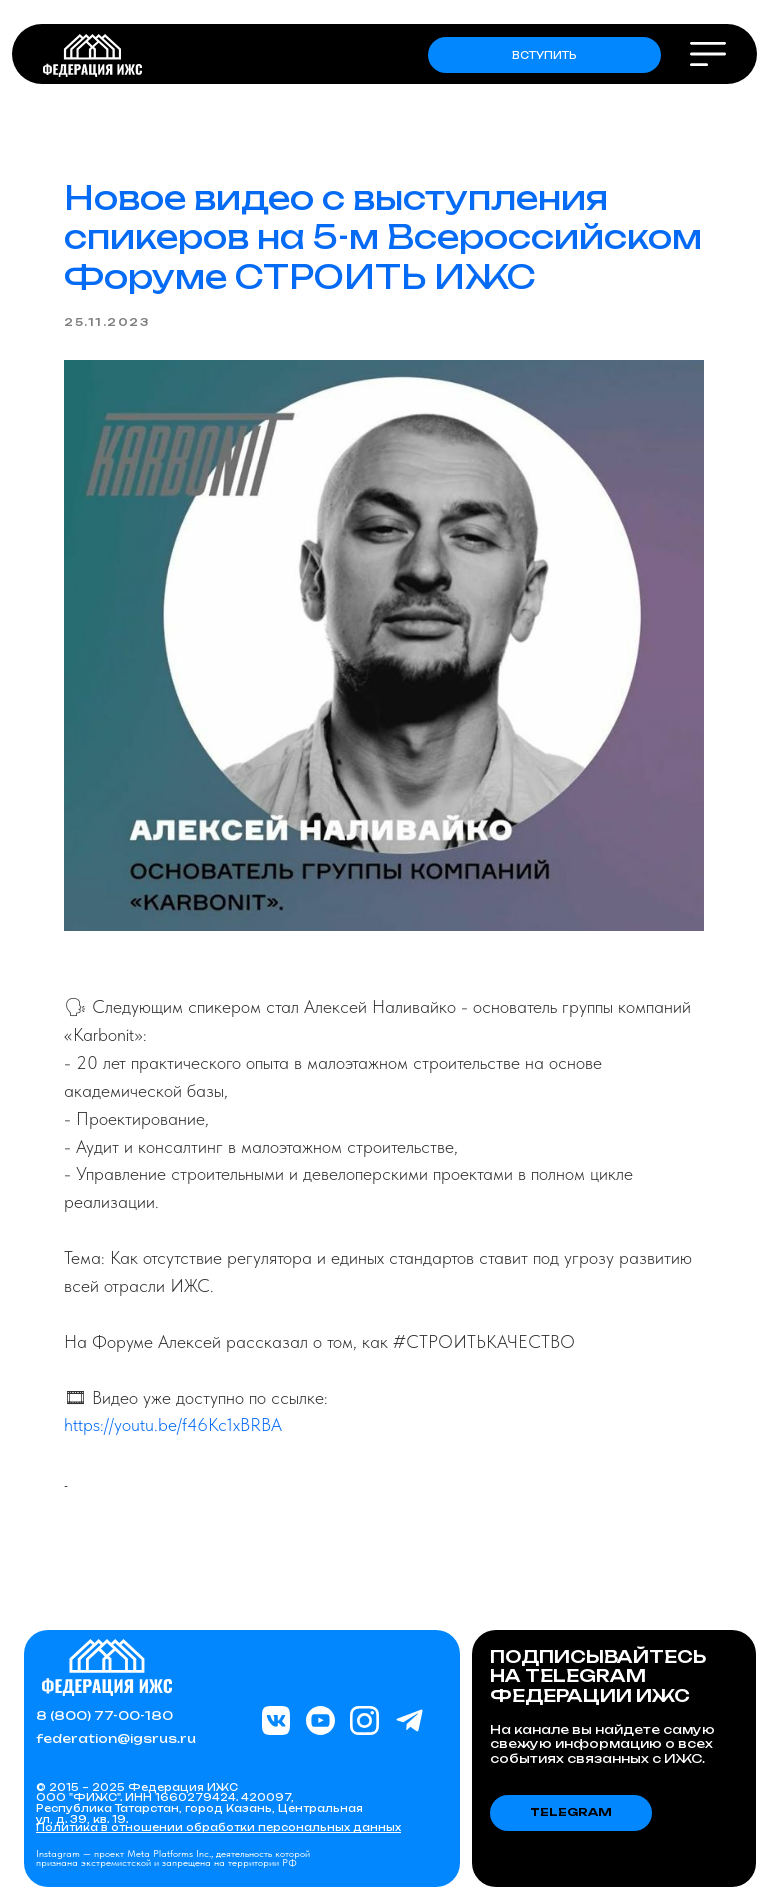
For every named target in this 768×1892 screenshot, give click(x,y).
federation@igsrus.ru (116, 1738)
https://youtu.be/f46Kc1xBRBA (173, 1424)
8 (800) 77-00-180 (104, 1715)
